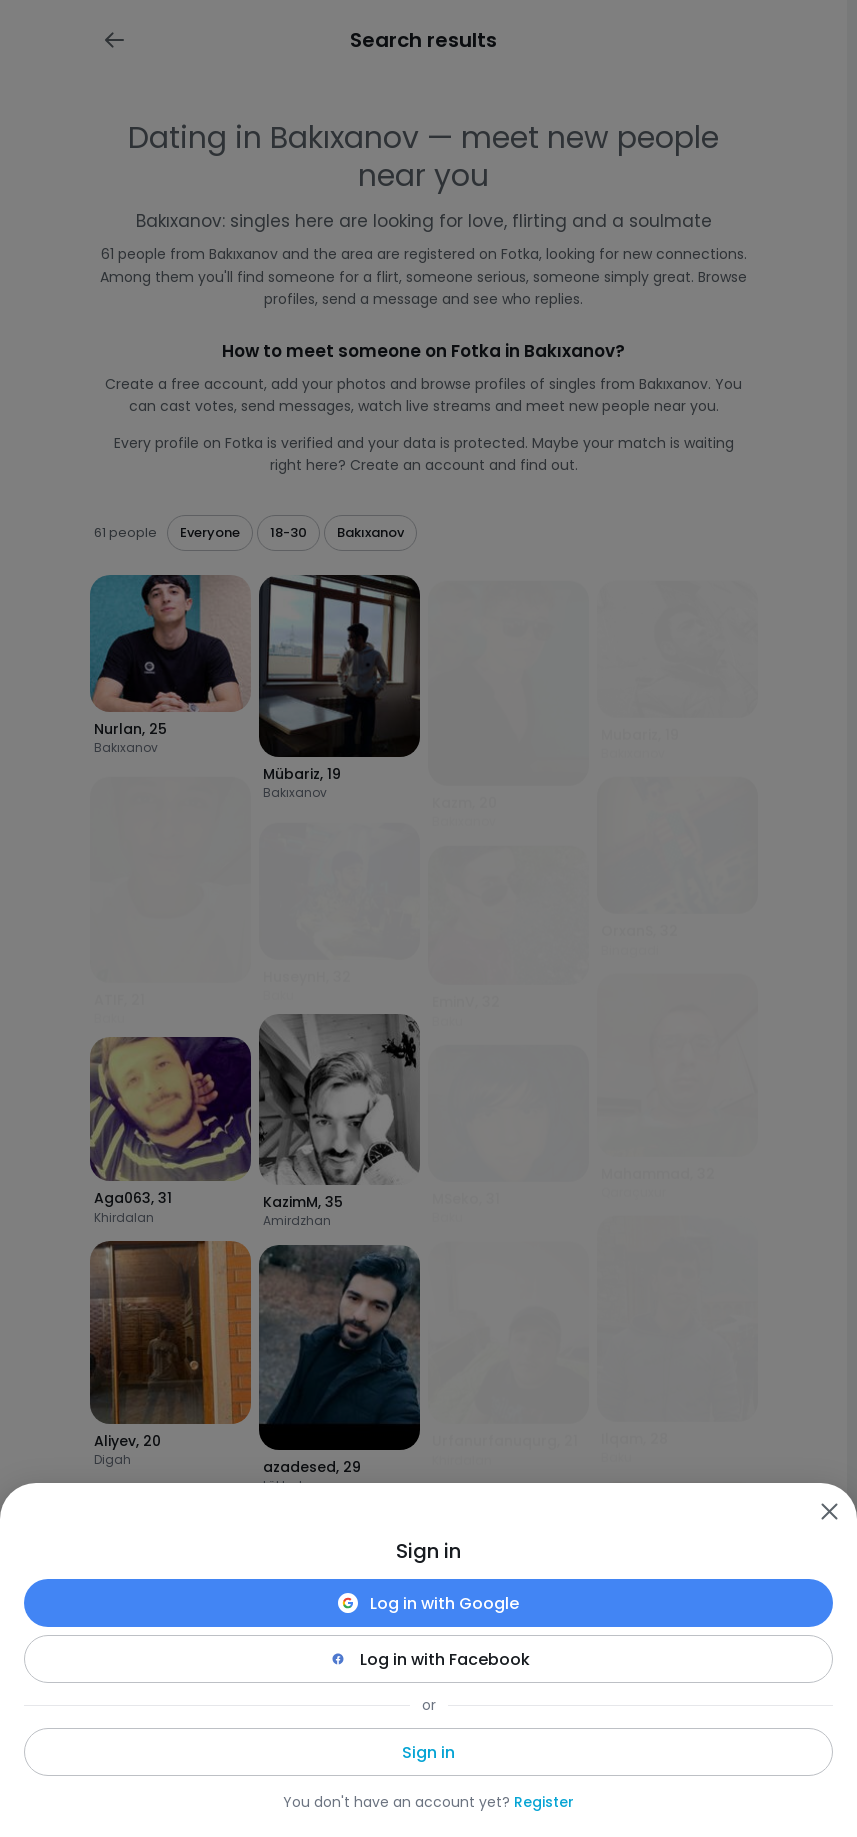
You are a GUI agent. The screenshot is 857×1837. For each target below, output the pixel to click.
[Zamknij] (829, 1511)
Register (544, 1802)
